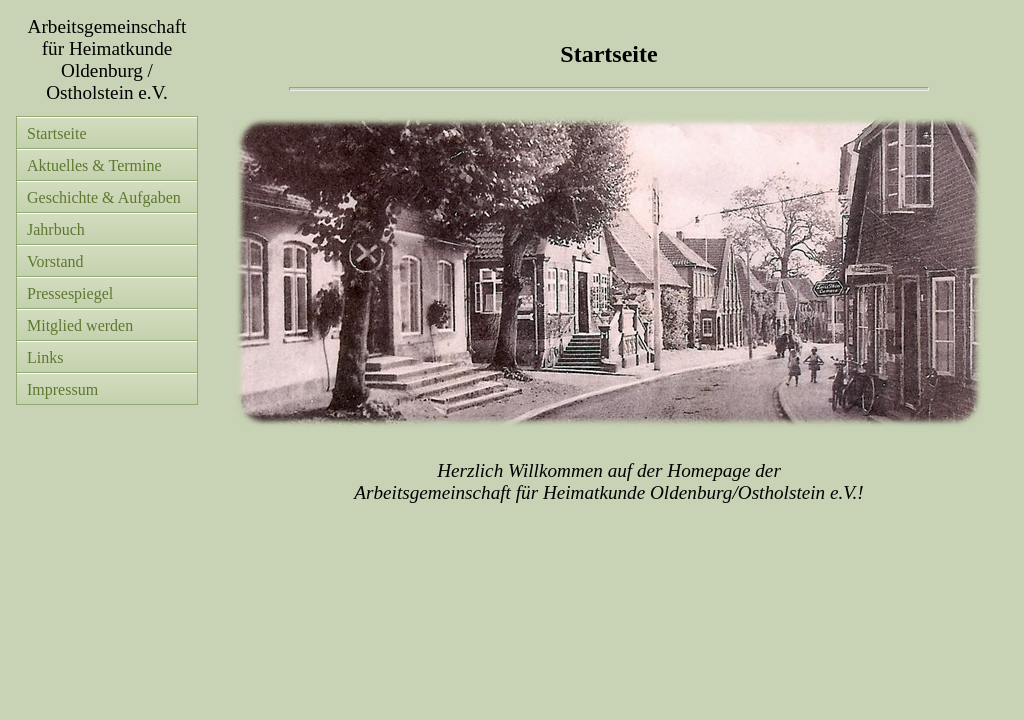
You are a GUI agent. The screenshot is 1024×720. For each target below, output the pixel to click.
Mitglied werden (80, 325)
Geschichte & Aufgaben (104, 197)
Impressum (62, 389)
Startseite (57, 133)
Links (45, 357)
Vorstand (55, 261)
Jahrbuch (56, 229)
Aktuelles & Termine (94, 165)
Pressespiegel (70, 293)
